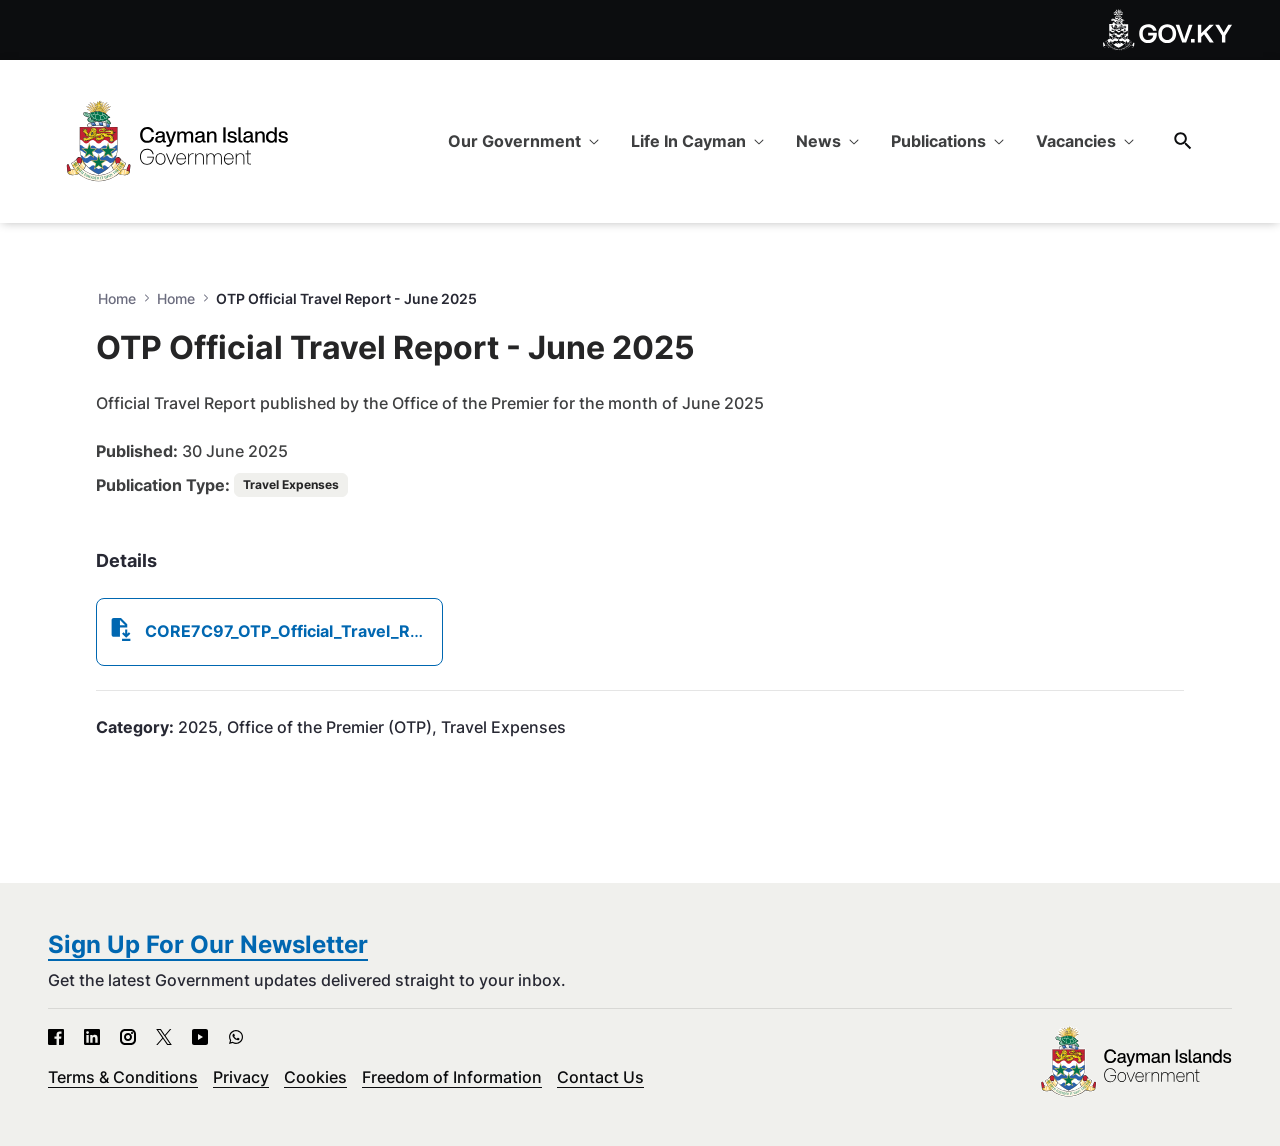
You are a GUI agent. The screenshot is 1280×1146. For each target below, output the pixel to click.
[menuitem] (523, 141)
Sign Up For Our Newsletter (208, 944)
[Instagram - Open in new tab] (128, 1037)
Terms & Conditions (123, 1077)
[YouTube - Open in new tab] (200, 1037)
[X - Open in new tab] (164, 1037)
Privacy (241, 1077)
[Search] (1183, 140)
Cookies (315, 1077)
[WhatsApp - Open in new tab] (236, 1037)
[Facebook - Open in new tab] (56, 1037)
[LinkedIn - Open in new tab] (92, 1037)
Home (176, 298)
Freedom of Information (452, 1077)
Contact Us (600, 1077)
